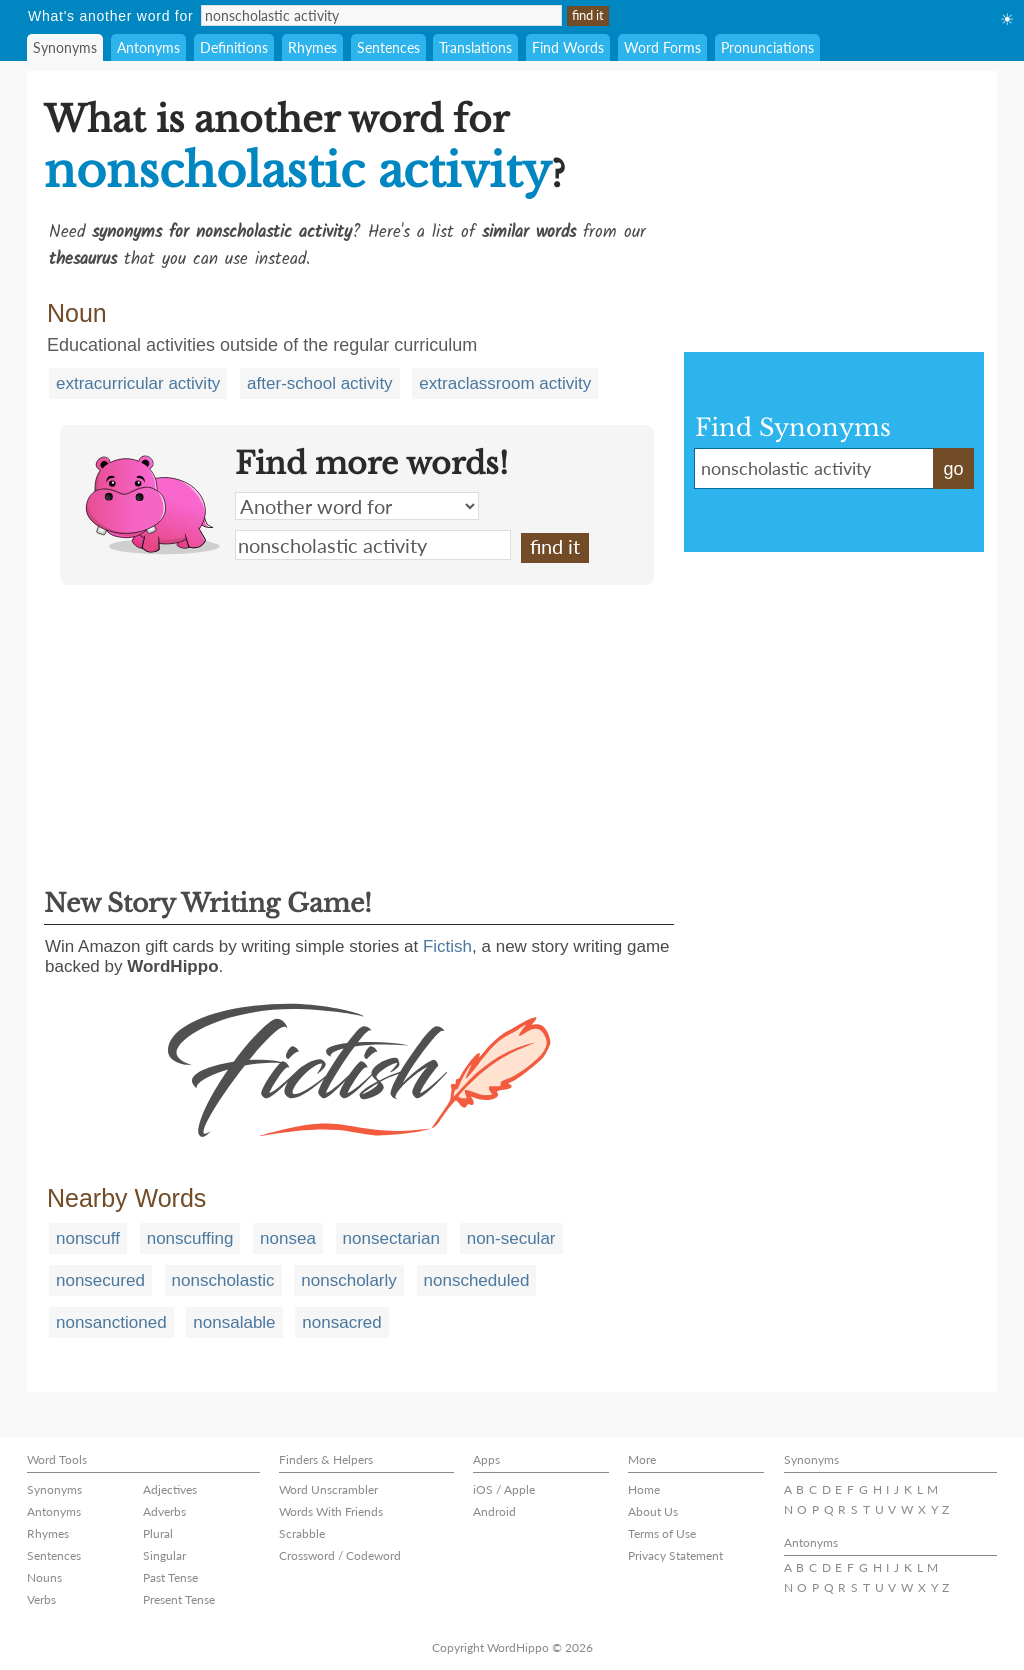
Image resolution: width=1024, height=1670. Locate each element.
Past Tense (170, 1577)
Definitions (234, 47)
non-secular (511, 1238)
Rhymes (312, 47)
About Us (653, 1511)
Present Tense (179, 1599)
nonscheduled (477, 1280)
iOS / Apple (504, 1489)
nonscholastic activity (373, 545)
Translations (475, 47)
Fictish (447, 946)
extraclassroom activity (505, 383)
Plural (158, 1533)
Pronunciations (767, 47)
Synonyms (65, 47)
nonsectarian (391, 1238)
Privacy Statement (675, 1555)
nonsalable (234, 1322)
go (953, 469)
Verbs (41, 1599)
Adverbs (164, 1511)
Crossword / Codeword (340, 1555)
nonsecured (100, 1280)
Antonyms (148, 47)
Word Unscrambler (328, 1489)
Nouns (44, 1577)
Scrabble (302, 1533)
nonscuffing (190, 1238)
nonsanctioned (111, 1322)
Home (644, 1489)
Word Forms (662, 47)
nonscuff (88, 1238)
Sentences (388, 47)
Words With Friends (331, 1511)
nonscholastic (223, 1280)
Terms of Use (662, 1533)
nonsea (288, 1238)
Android (494, 1511)
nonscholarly (348, 1280)
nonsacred (341, 1322)
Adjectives (170, 1489)
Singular (164, 1555)
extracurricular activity (138, 383)
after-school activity (320, 383)
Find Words (568, 47)
